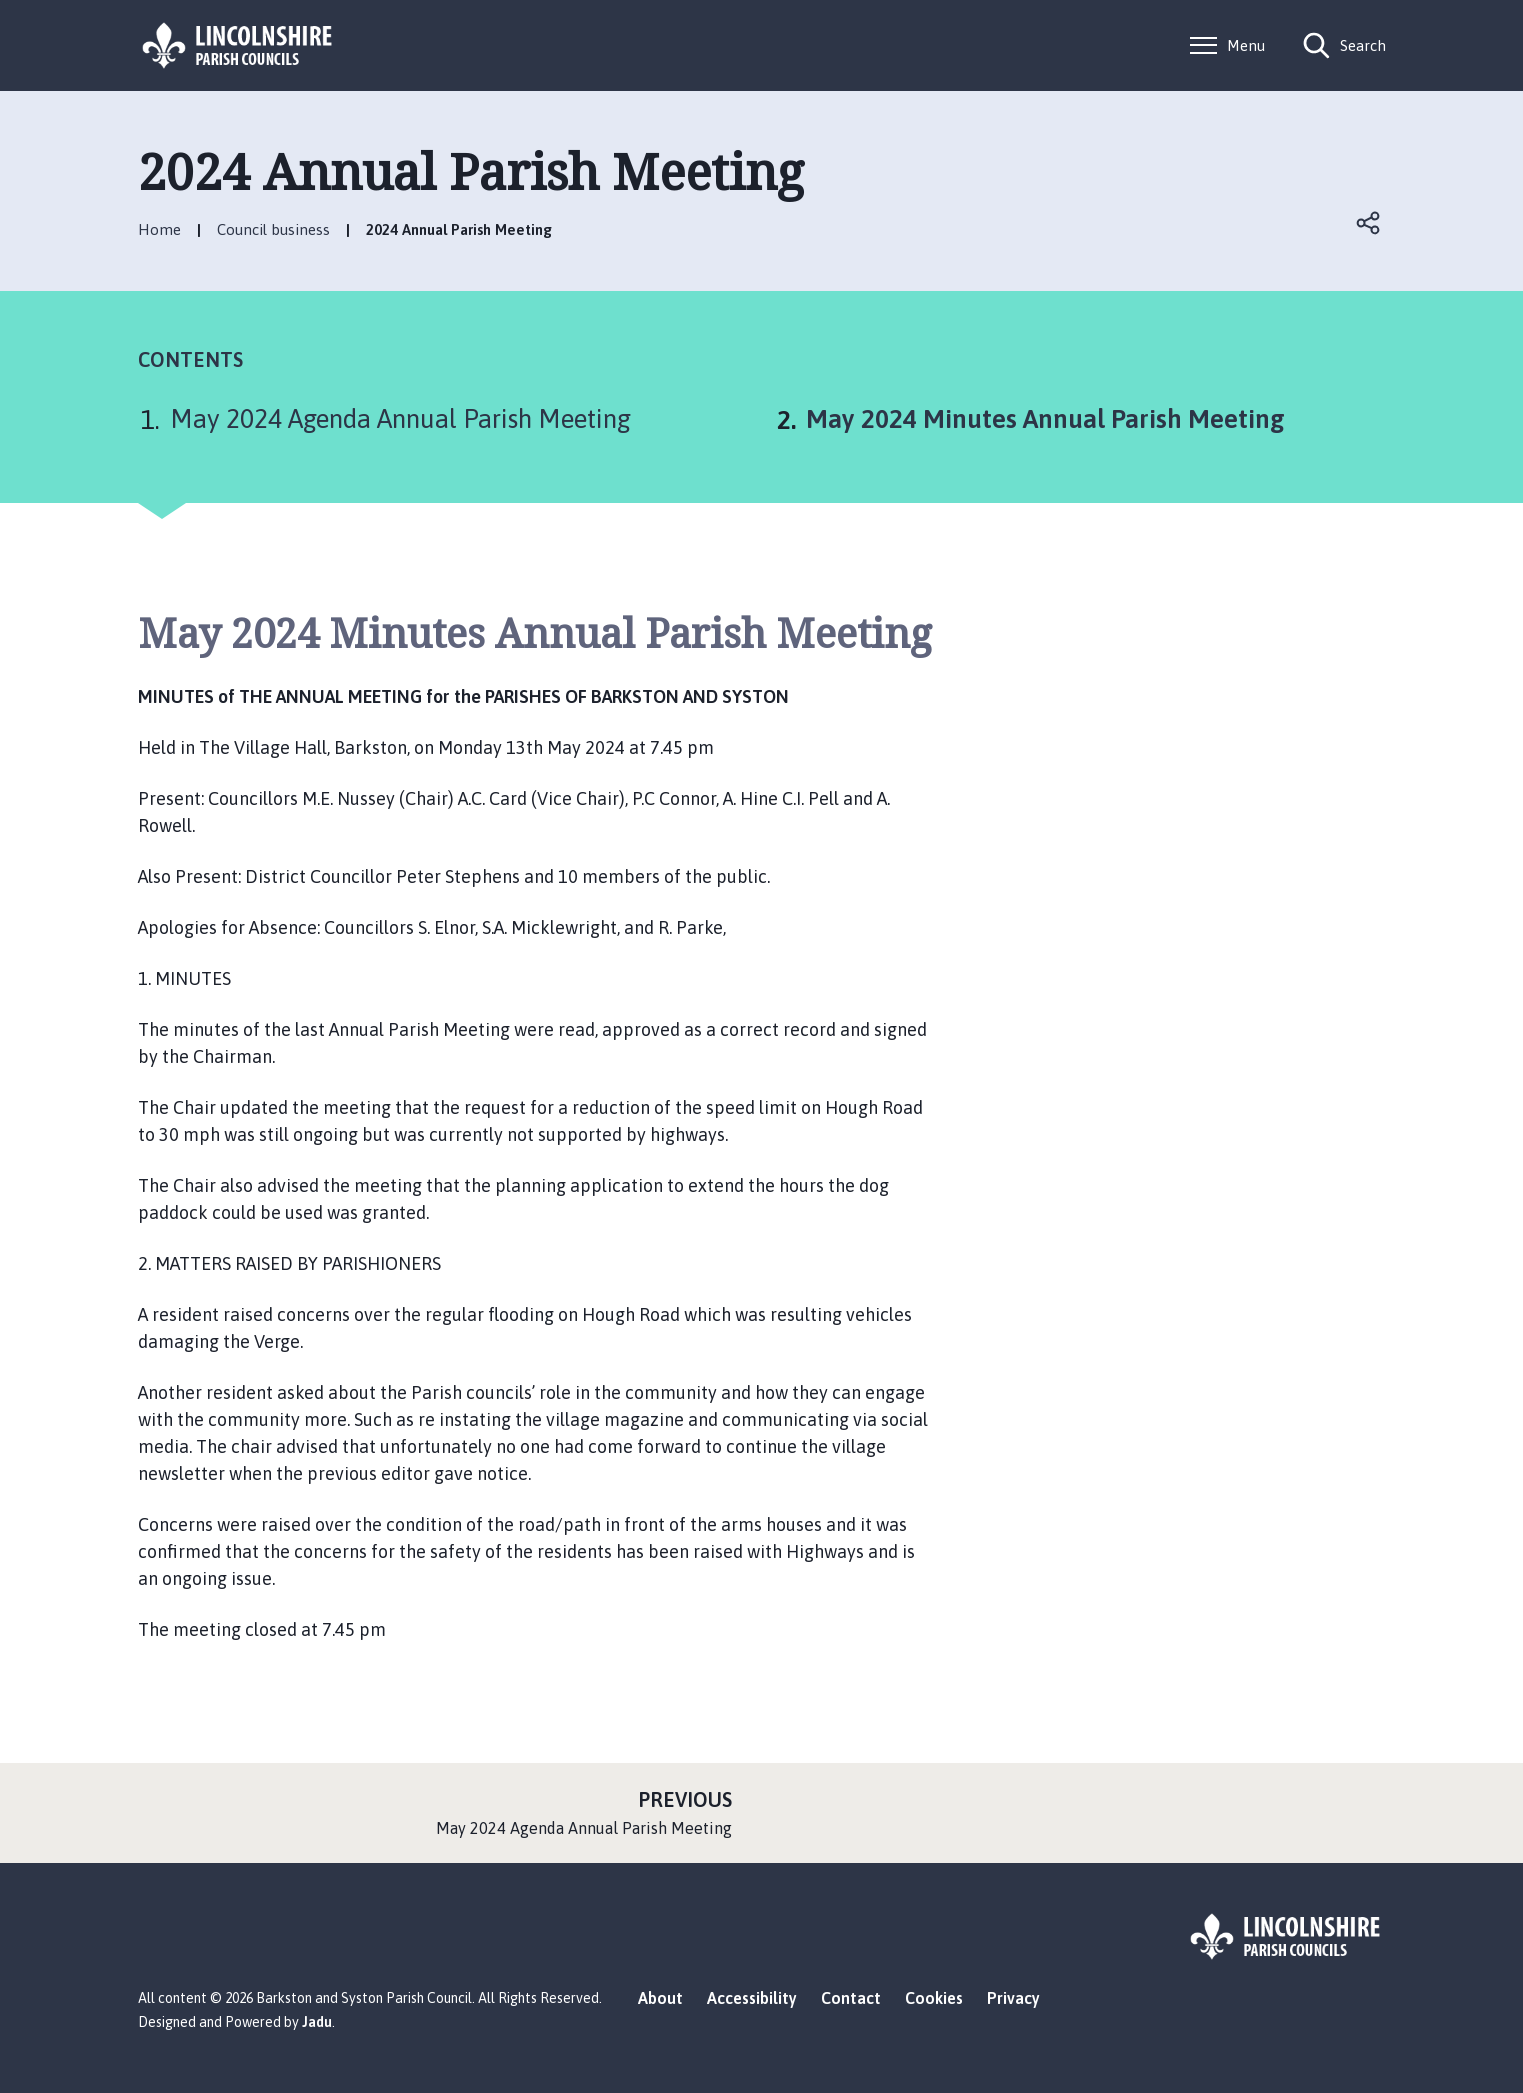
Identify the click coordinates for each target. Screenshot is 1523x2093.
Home (159, 229)
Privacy (1013, 1998)
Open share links (1370, 223)
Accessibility (752, 1998)
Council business (273, 229)
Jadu (317, 2022)
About (660, 1998)
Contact (851, 1998)
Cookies (934, 1998)
